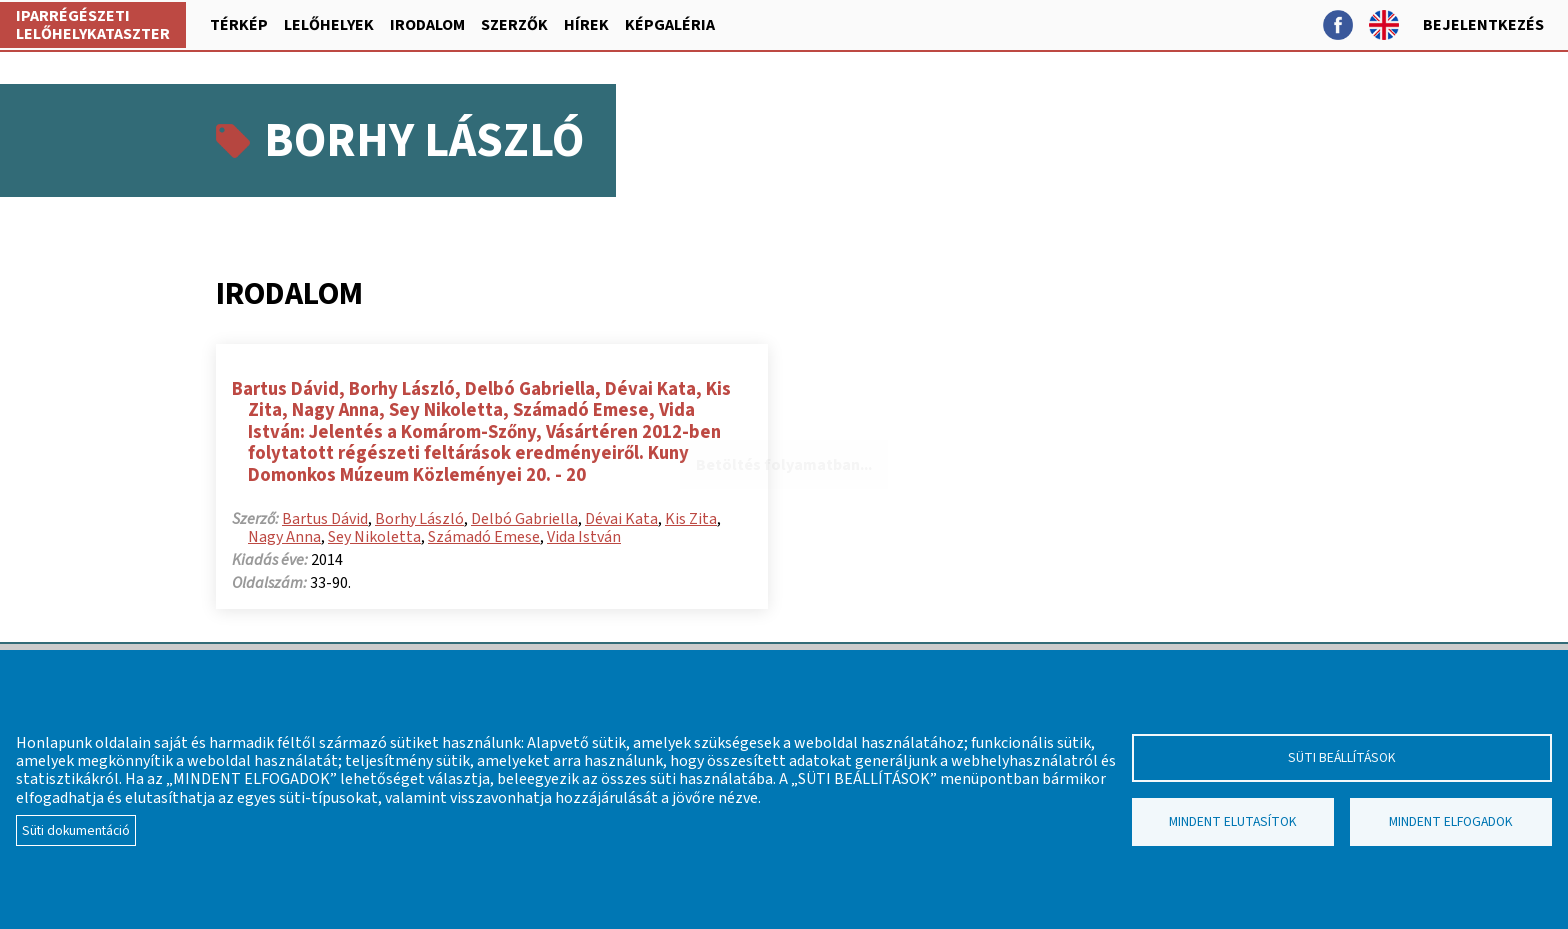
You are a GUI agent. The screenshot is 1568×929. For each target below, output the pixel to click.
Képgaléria (670, 25)
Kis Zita (691, 519)
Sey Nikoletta (374, 537)
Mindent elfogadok (1451, 821)
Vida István (584, 537)
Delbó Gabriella (524, 519)
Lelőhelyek (329, 25)
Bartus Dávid (325, 519)
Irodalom (427, 25)
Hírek (586, 25)
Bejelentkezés (1483, 25)
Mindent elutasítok (1233, 821)
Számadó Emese (484, 537)
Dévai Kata (621, 519)
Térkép (239, 25)
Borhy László (419, 519)
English (1384, 25)
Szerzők (514, 25)
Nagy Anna (284, 537)
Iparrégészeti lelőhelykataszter (93, 25)
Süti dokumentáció (76, 830)
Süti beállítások (1342, 757)
